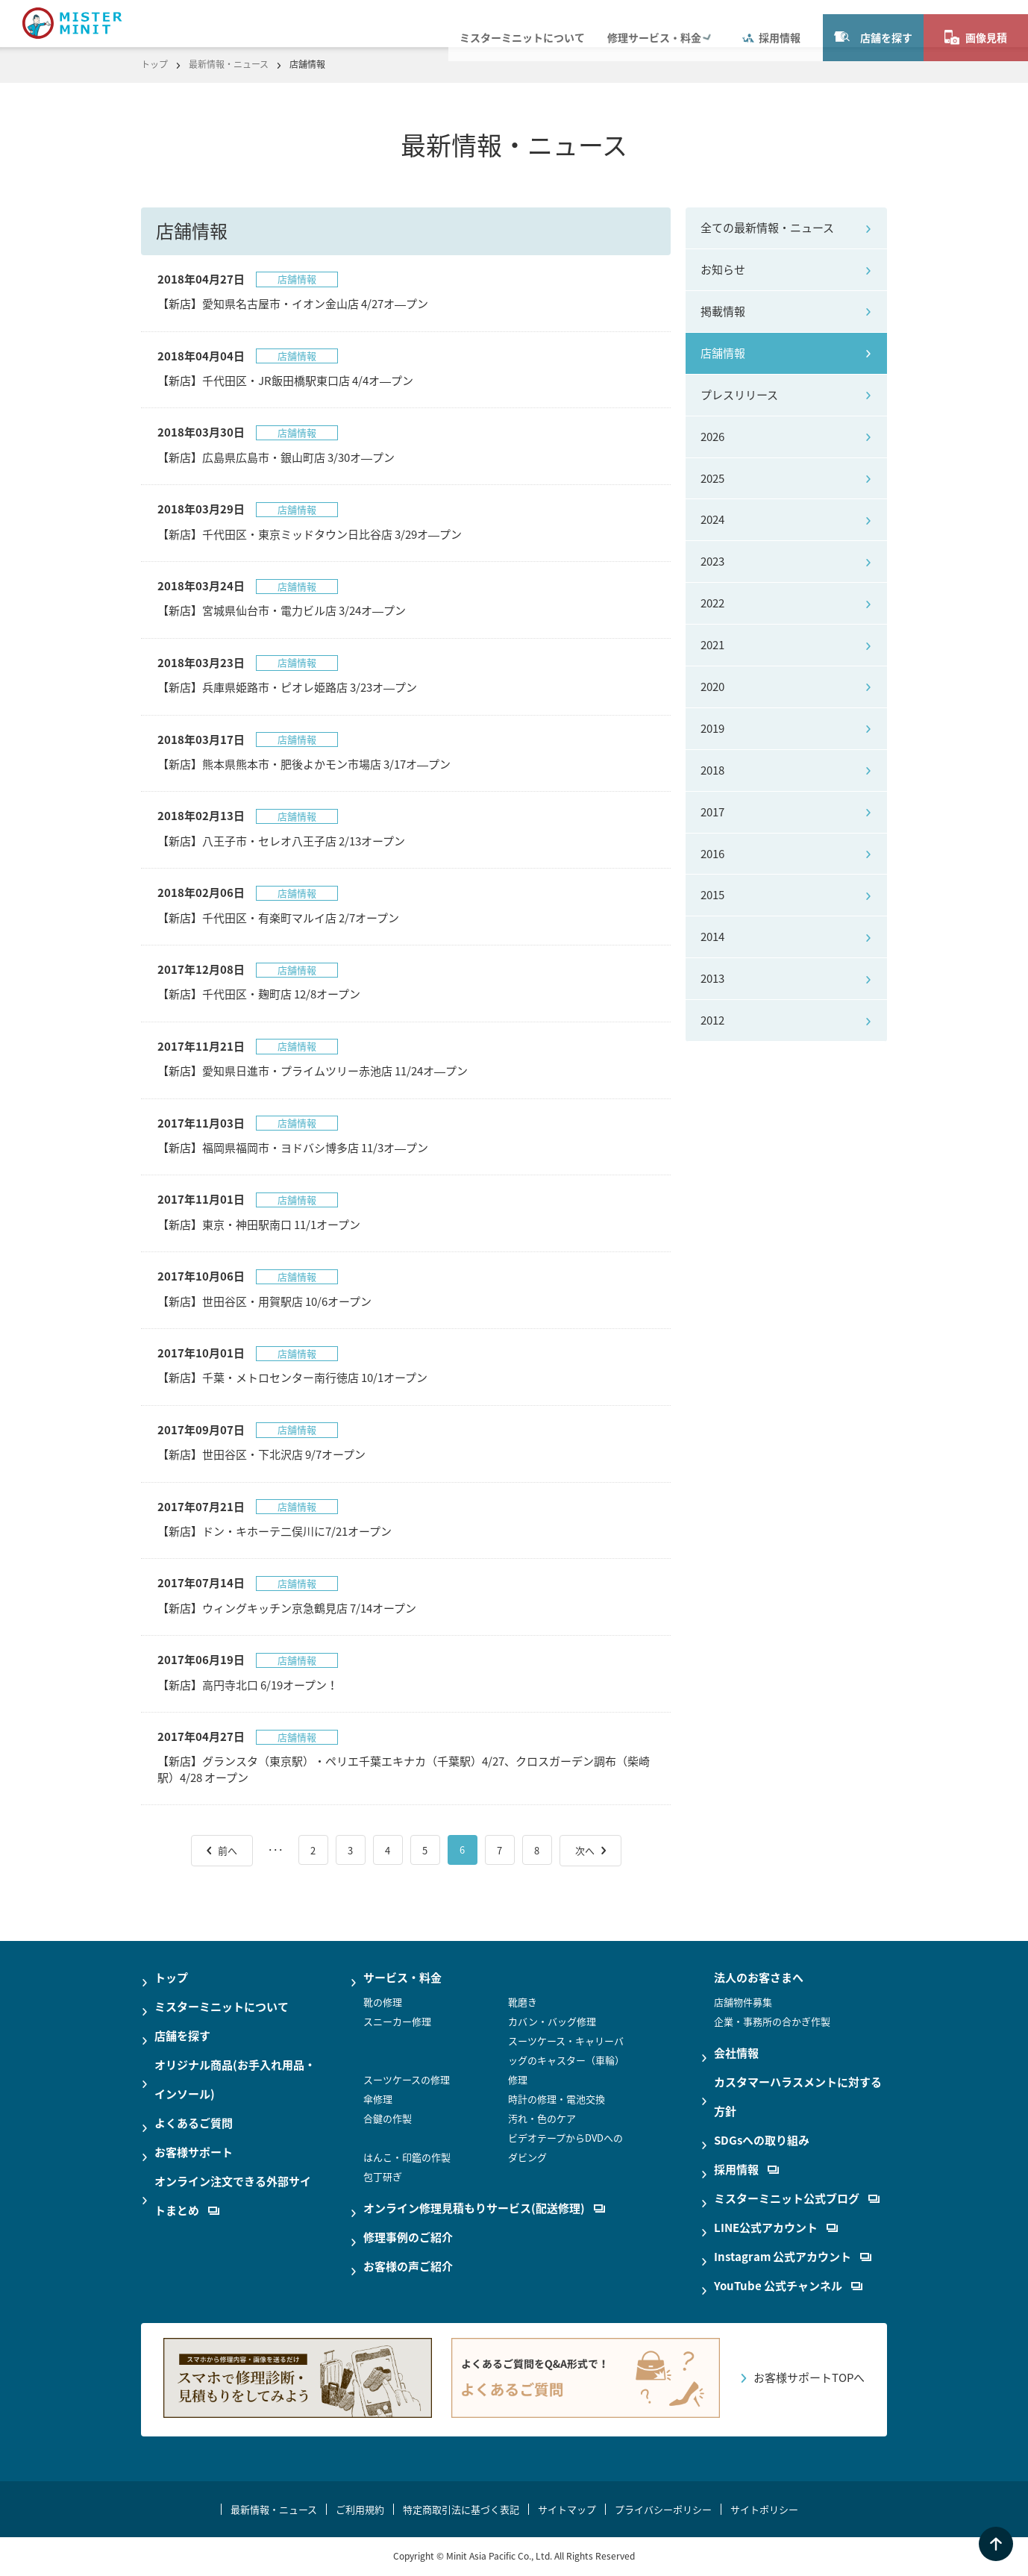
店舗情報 (723, 353)
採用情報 (771, 23)
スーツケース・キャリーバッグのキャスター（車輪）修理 (566, 2059)
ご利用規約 (360, 2509)
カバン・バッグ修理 (552, 2021)
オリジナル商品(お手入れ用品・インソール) (235, 2079)
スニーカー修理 (397, 2021)
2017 (712, 812)
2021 (712, 645)
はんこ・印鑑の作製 (407, 2157)
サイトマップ (567, 2509)
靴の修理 (382, 2002)
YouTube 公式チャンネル (788, 2286)
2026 (712, 436)
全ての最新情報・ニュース (767, 227)
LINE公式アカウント (776, 2227)
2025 (712, 478)
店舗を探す (873, 23)
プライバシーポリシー (663, 2509)
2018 (712, 770)
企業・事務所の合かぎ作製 (772, 2021)
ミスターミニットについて (522, 23)
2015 (712, 895)
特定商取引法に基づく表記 (461, 2509)
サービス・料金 (402, 1977)
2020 (712, 686)
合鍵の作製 (387, 2118)
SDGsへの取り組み (761, 2140)
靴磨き (522, 2002)
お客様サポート (193, 2152)
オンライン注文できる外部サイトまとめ (232, 2196)
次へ (585, 1850)
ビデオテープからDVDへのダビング (565, 2147)
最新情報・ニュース (229, 64)
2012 (712, 1020)
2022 (712, 603)
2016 (712, 853)
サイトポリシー (764, 2509)
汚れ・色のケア (542, 2118)
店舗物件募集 (743, 2002)
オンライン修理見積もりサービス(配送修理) (484, 2208)
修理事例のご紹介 (408, 2237)
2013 (712, 978)
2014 (712, 936)
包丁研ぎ (382, 2176)
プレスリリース (739, 395)
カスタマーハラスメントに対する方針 (798, 2096)
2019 (712, 728)
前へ (227, 1850)
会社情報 (736, 2053)
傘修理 (377, 2099)
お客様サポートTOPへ (809, 2377)
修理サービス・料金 (654, 23)
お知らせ (723, 269)
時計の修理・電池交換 (556, 2099)
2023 (712, 561)
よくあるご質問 (193, 2123)
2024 (712, 519)
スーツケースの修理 (406, 2079)
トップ (154, 64)
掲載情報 (723, 311)
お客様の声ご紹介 (408, 2266)
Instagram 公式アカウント (792, 2256)
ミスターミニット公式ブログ (797, 2198)
